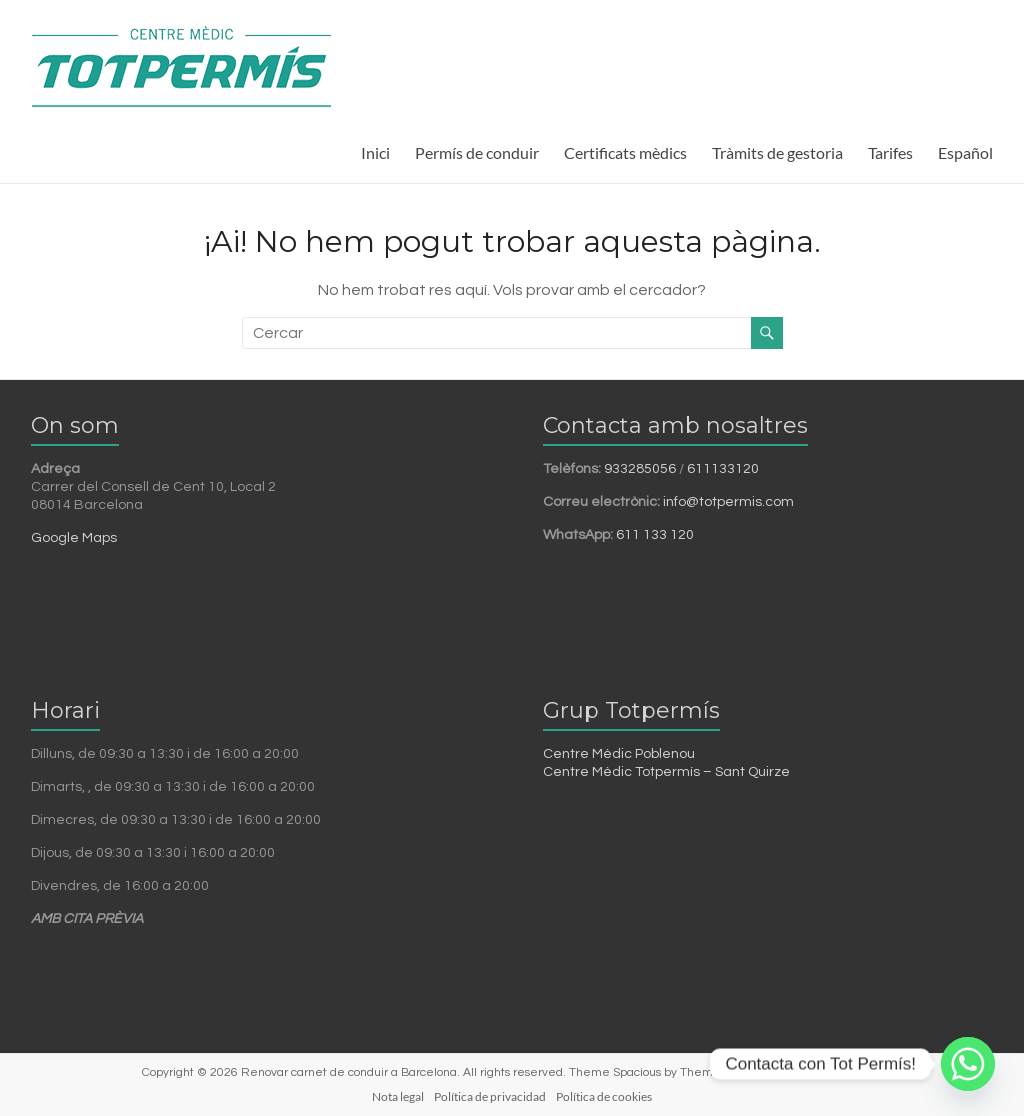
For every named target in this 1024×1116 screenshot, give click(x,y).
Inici (375, 152)
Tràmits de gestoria (777, 152)
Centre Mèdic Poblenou (619, 754)
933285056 (640, 469)
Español (965, 152)
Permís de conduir (477, 152)
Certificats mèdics (625, 152)
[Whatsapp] (968, 1064)
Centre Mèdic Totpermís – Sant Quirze (666, 772)
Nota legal (398, 1096)
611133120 (723, 469)
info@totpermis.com (728, 502)
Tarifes (890, 152)
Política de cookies (604, 1096)
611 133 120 (655, 535)
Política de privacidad (490, 1096)
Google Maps (74, 538)
